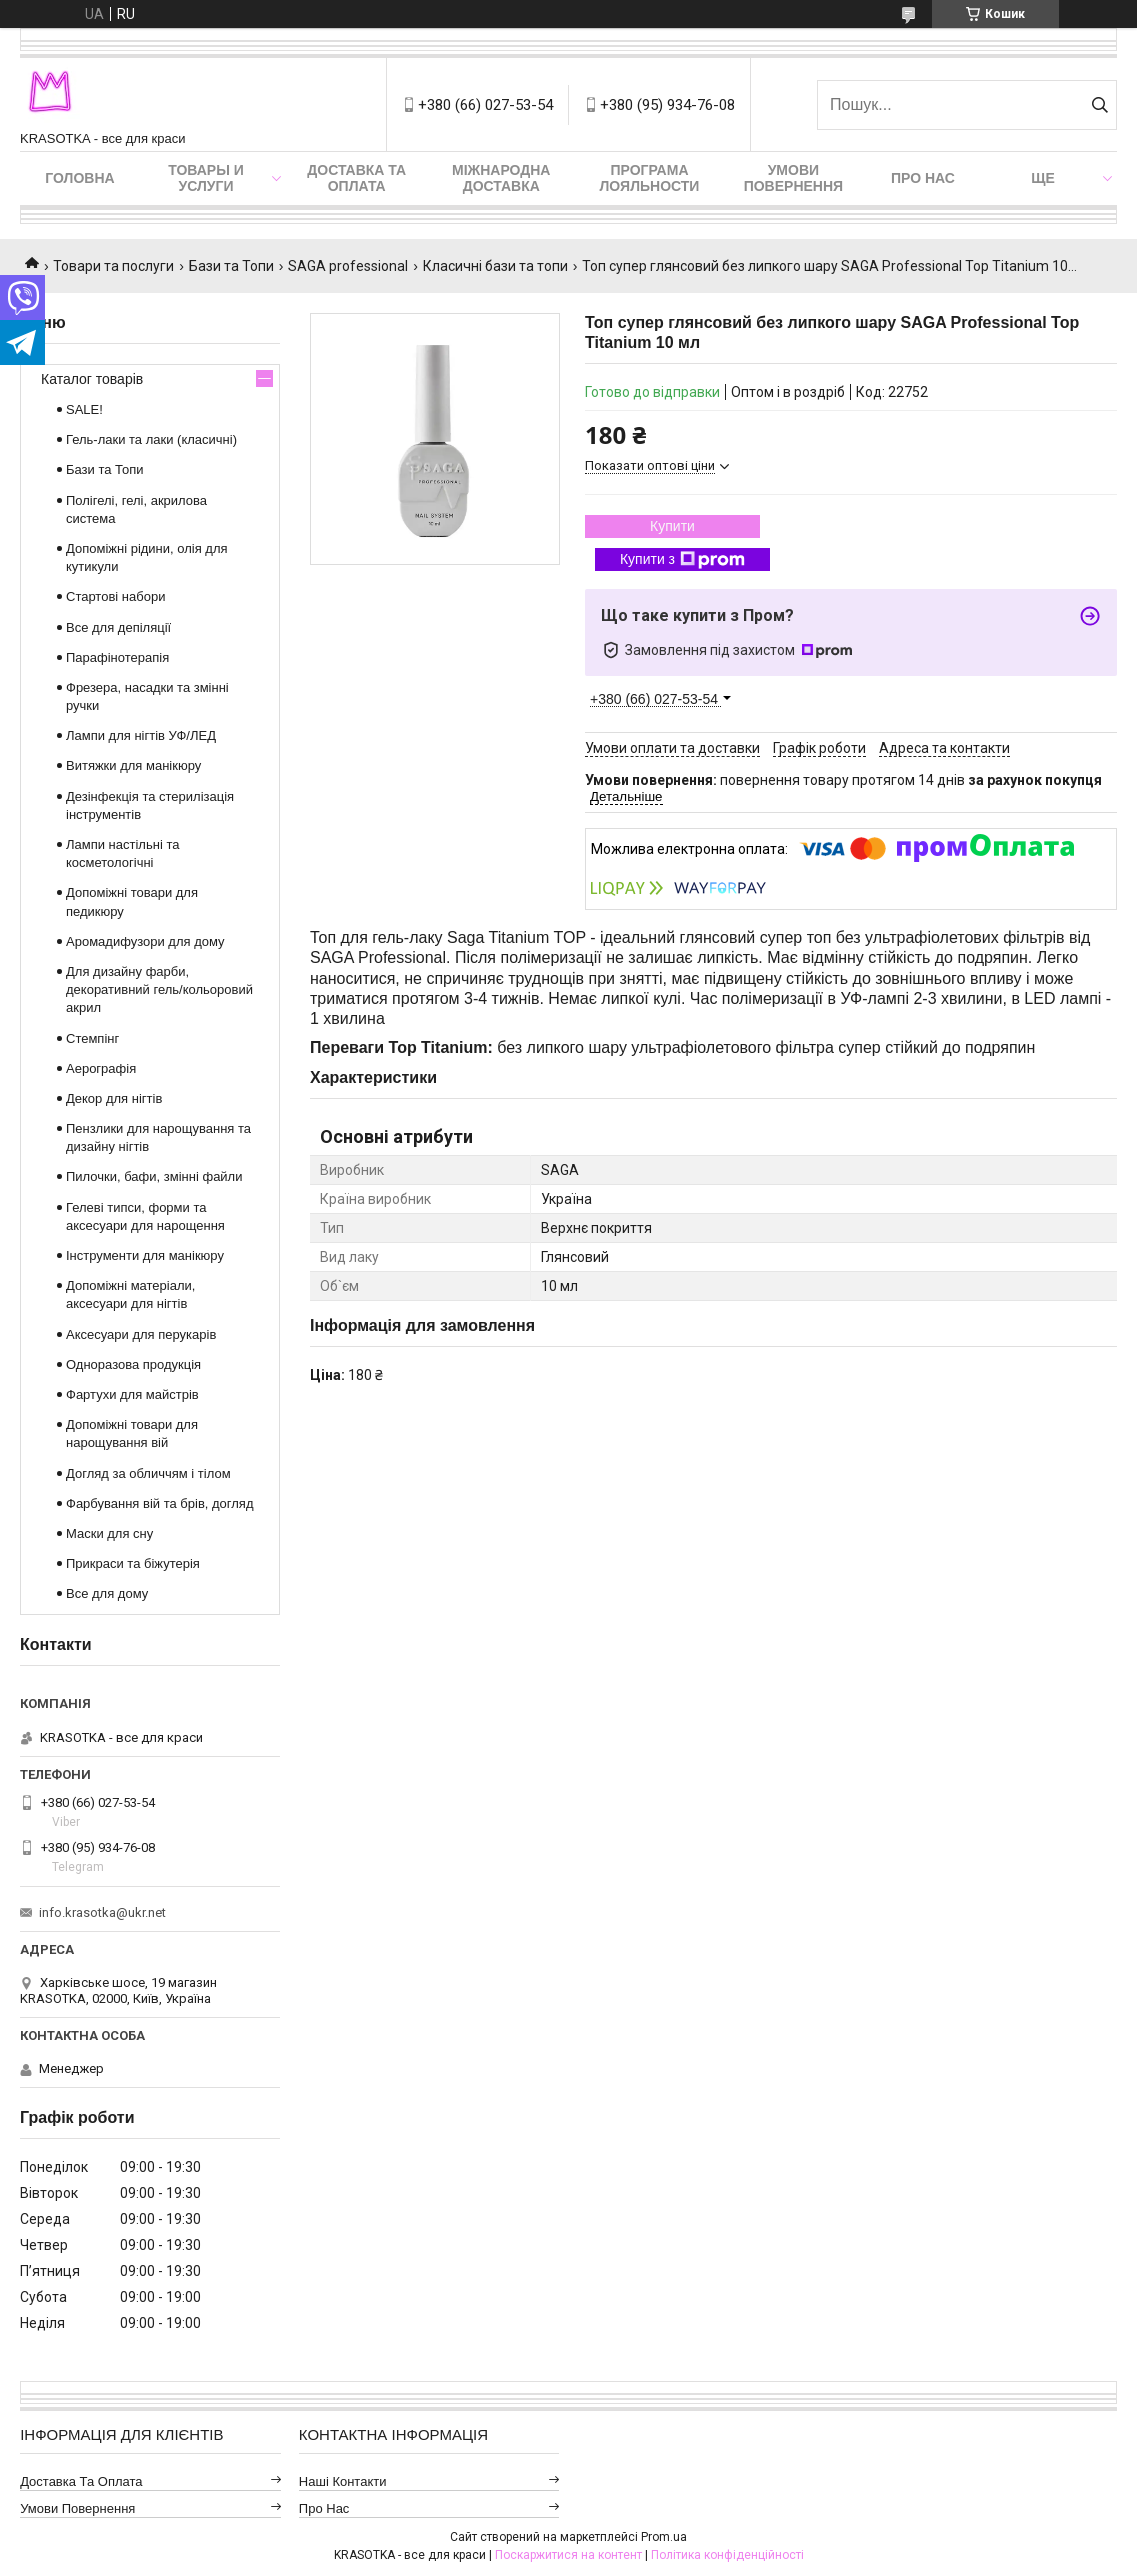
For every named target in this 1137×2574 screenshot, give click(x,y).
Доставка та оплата (356, 178)
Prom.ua (664, 2537)
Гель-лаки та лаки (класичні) (151, 439)
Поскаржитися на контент (568, 2555)
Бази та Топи (231, 266)
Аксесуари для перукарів (141, 1334)
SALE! (84, 409)
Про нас (923, 178)
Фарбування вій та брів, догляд (160, 1503)
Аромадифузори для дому (145, 941)
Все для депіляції (118, 627)
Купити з (682, 560)
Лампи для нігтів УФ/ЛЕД (141, 735)
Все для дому (107, 1593)
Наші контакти (343, 2481)
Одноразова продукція (133, 1364)
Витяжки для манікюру (133, 765)
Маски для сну (109, 1533)
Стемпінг (92, 1038)
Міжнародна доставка (501, 178)
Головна (79, 178)
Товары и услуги (206, 178)
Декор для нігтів (114, 1098)
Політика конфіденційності (727, 2555)
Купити (672, 526)
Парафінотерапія (117, 657)
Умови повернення (793, 178)
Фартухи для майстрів (132, 1394)
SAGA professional (348, 266)
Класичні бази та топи (495, 266)
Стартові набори (115, 596)
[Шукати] (1099, 105)
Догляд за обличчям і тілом (148, 1473)
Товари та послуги (113, 266)
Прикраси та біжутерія (133, 1563)
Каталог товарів (92, 379)
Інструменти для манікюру (145, 1255)
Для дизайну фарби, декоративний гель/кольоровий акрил (159, 989)
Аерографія (101, 1068)
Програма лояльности (650, 178)
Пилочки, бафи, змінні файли (154, 1176)
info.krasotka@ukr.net (102, 1912)
